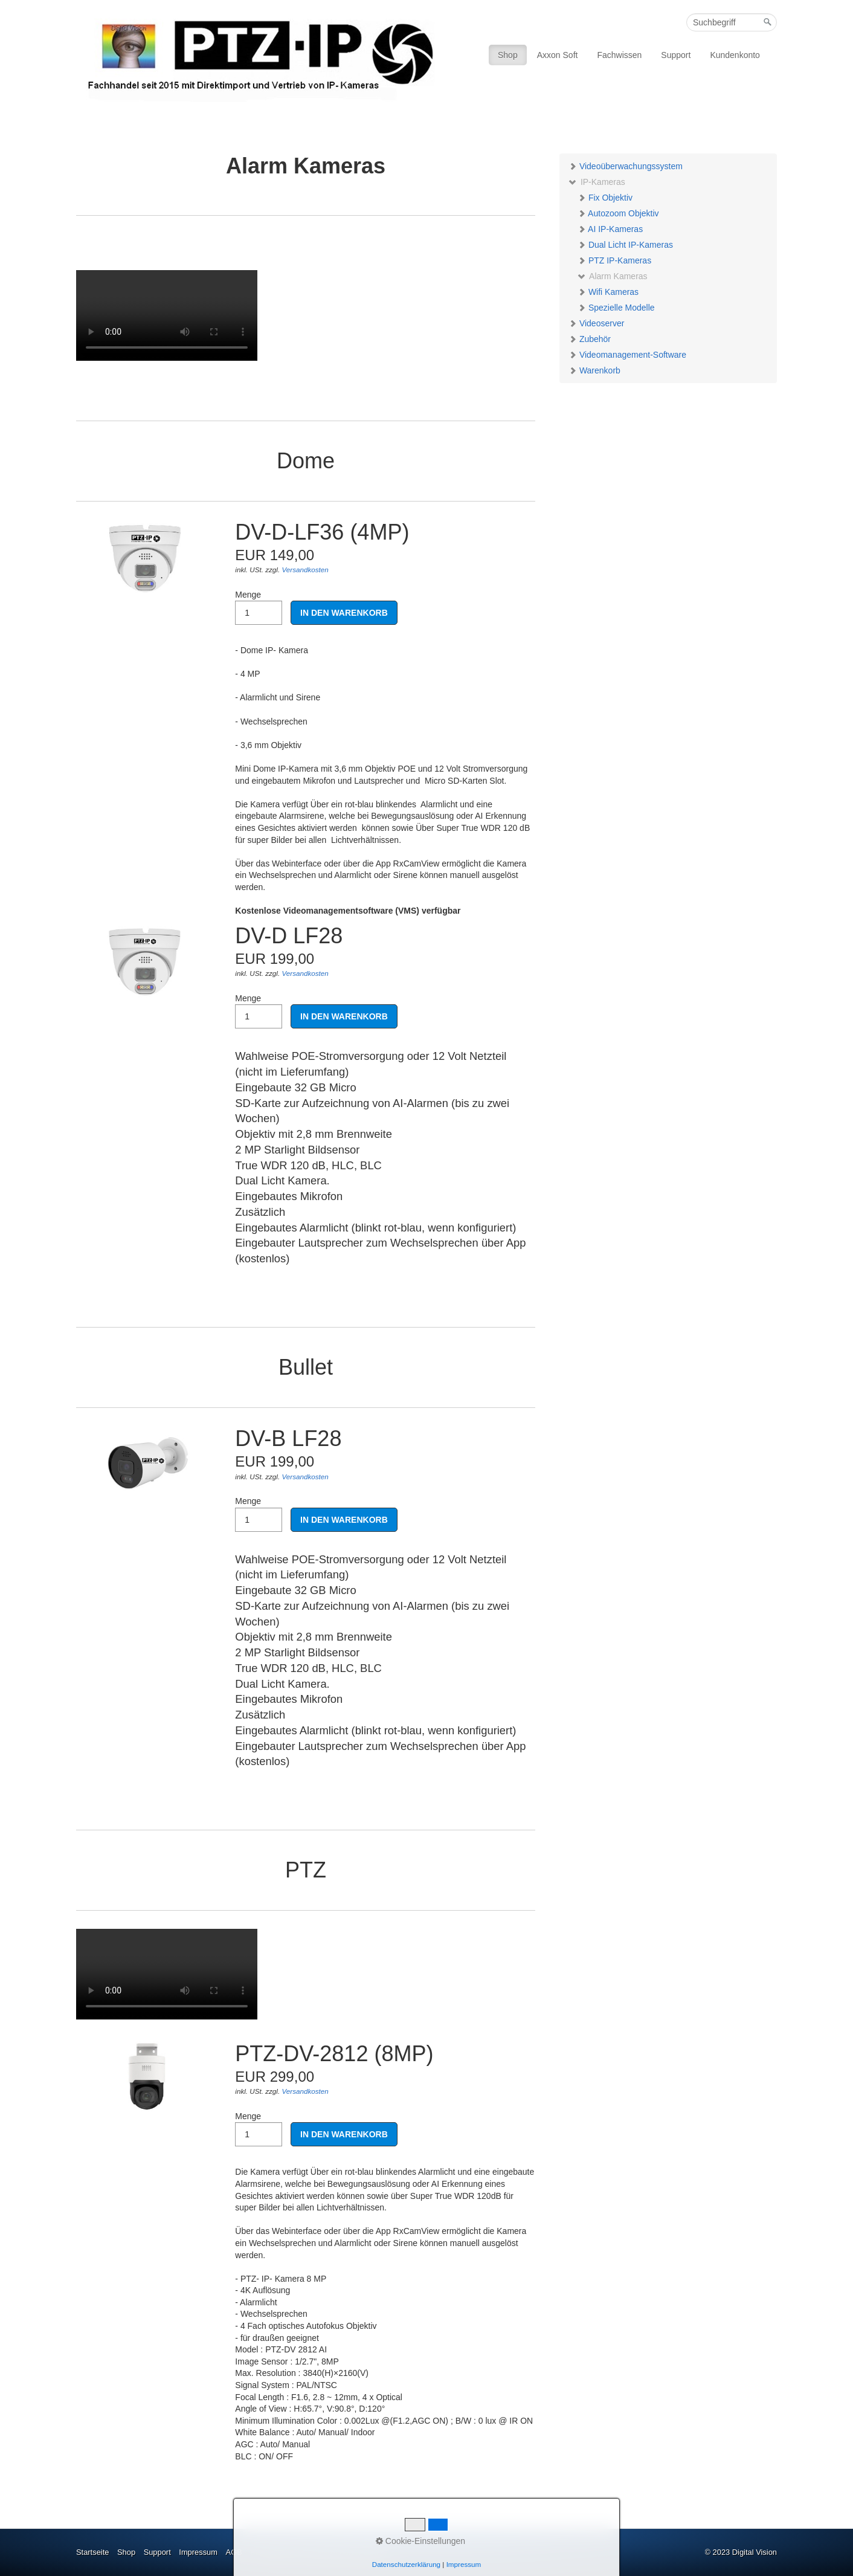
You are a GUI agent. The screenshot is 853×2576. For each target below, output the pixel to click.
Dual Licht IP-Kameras (625, 245)
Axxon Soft (557, 55)
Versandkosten (305, 569)
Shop (508, 55)
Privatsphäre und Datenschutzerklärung (318, 2552)
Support (675, 55)
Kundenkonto (735, 55)
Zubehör (589, 339)
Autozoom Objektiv (618, 213)
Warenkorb (594, 370)
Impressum (198, 2552)
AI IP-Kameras (610, 229)
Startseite (92, 2552)
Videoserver (596, 323)
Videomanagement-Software (627, 355)
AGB (234, 2552)
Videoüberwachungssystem (625, 166)
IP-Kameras (596, 182)
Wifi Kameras (608, 292)
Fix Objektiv (605, 197)
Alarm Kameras (613, 276)
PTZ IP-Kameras (614, 260)
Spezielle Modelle (616, 307)
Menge (258, 607)
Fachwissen (619, 55)
